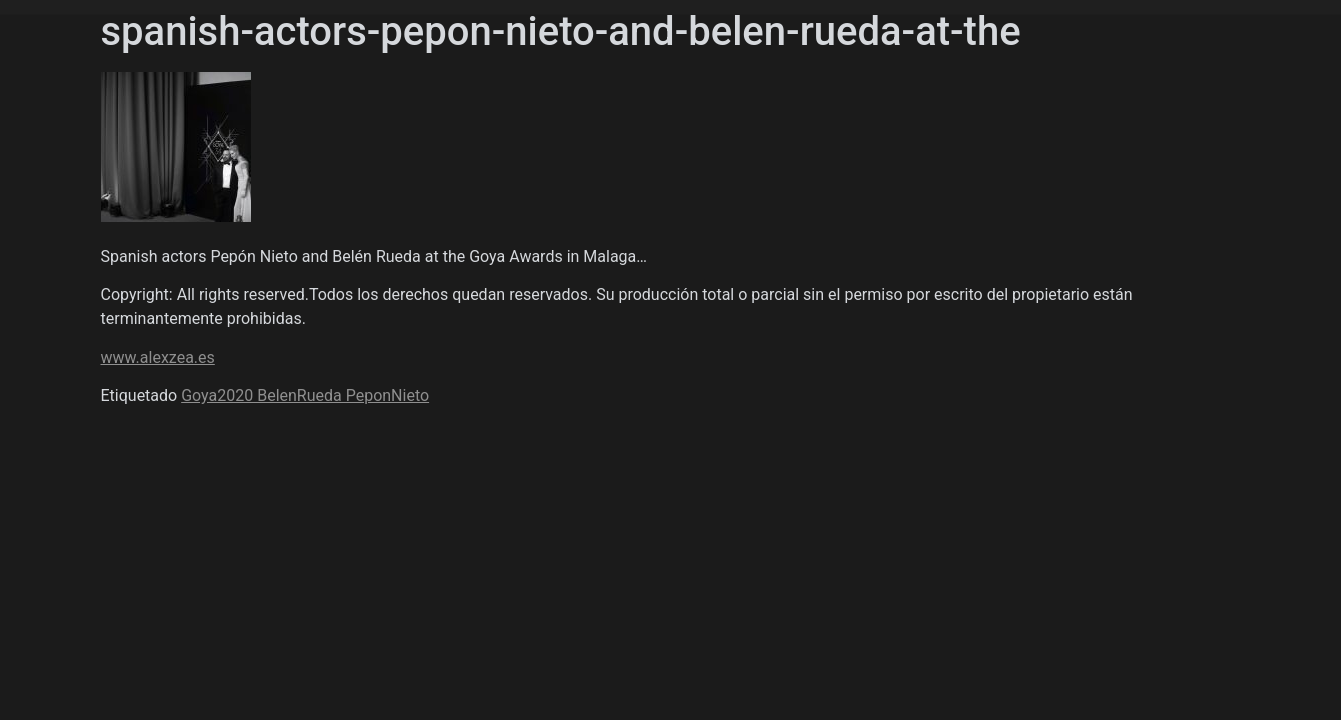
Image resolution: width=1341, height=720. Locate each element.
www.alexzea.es (158, 357)
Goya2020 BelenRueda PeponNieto (305, 395)
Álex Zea (146, 179)
